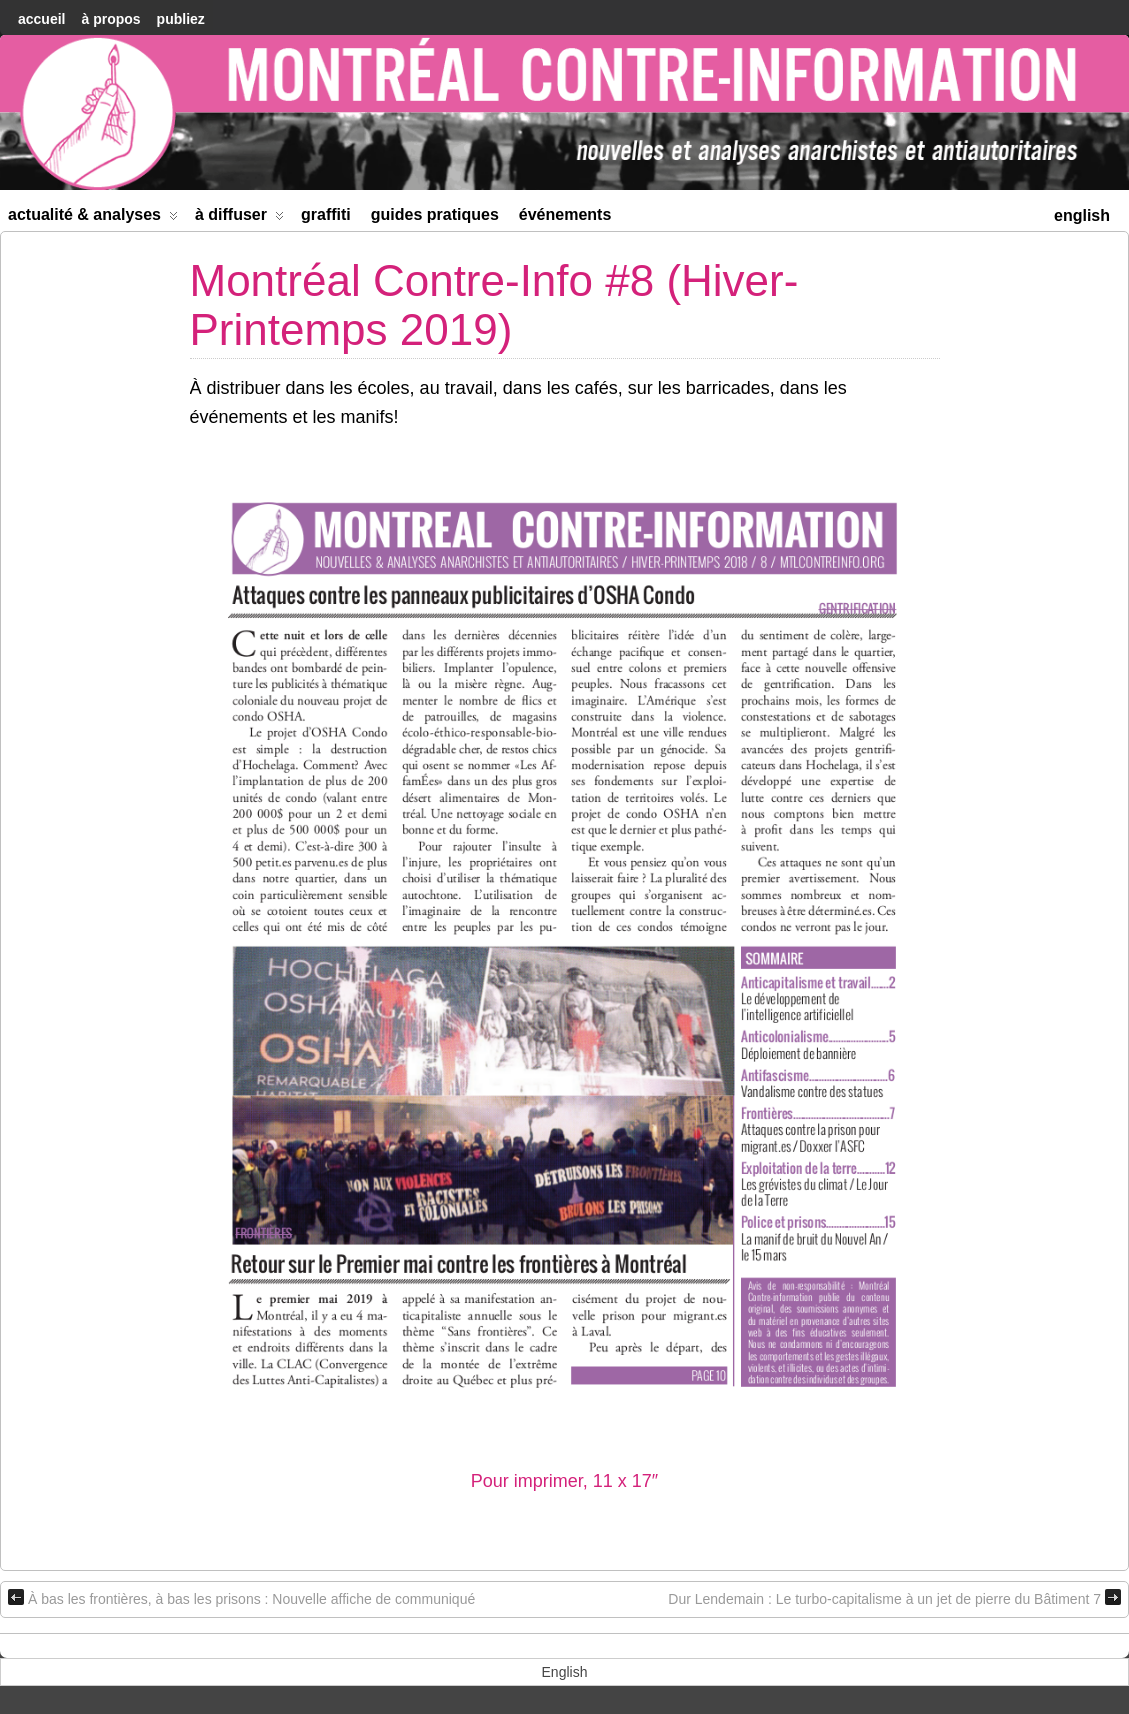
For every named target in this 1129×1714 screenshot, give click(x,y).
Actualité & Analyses (93, 218)
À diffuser (239, 218)
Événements (565, 214)
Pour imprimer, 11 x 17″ (564, 1481)
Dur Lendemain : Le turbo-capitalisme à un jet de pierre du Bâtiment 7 (894, 1598)
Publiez (181, 19)
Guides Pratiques (435, 214)
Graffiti (326, 214)
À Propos (110, 19)
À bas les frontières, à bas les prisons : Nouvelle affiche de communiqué (241, 1598)
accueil (41, 19)
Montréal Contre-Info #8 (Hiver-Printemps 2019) (494, 304)
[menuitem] (1082, 213)
